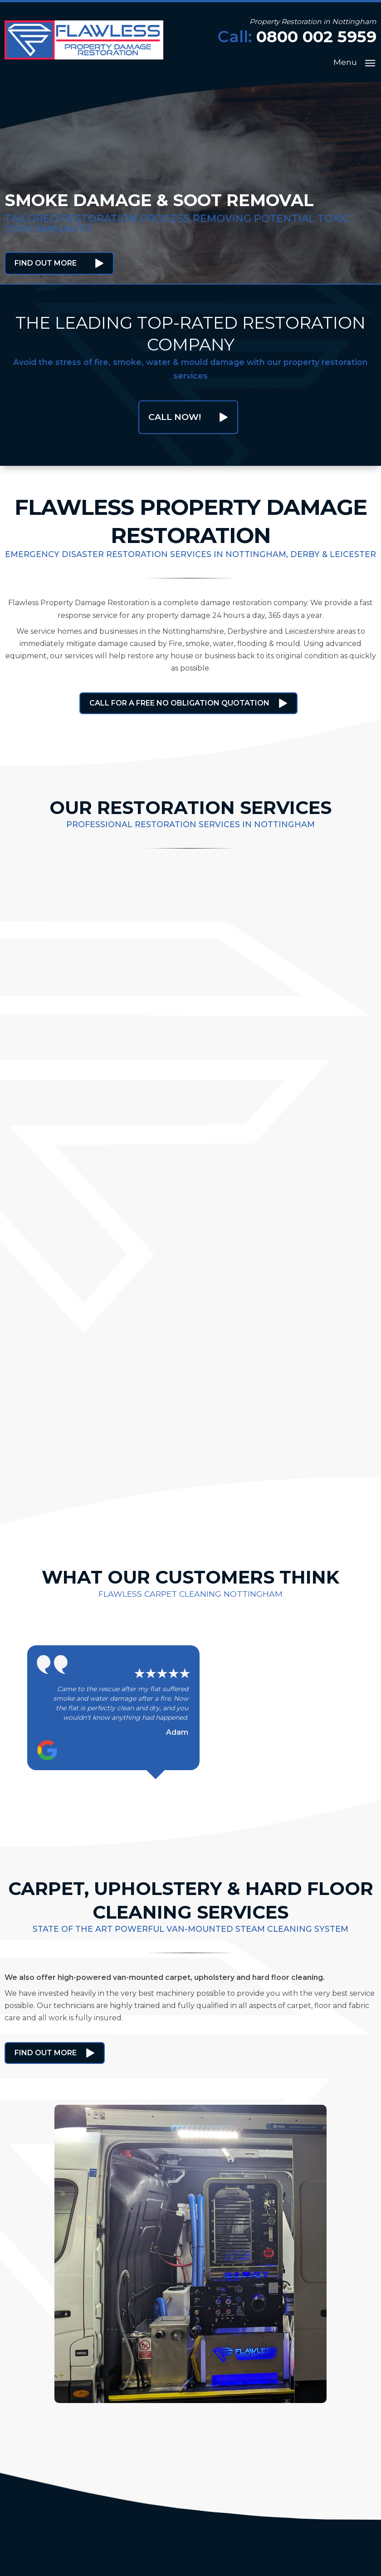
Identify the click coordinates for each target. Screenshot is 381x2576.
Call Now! (174, 416)
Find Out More (46, 263)
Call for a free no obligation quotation (179, 703)
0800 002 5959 (316, 36)
